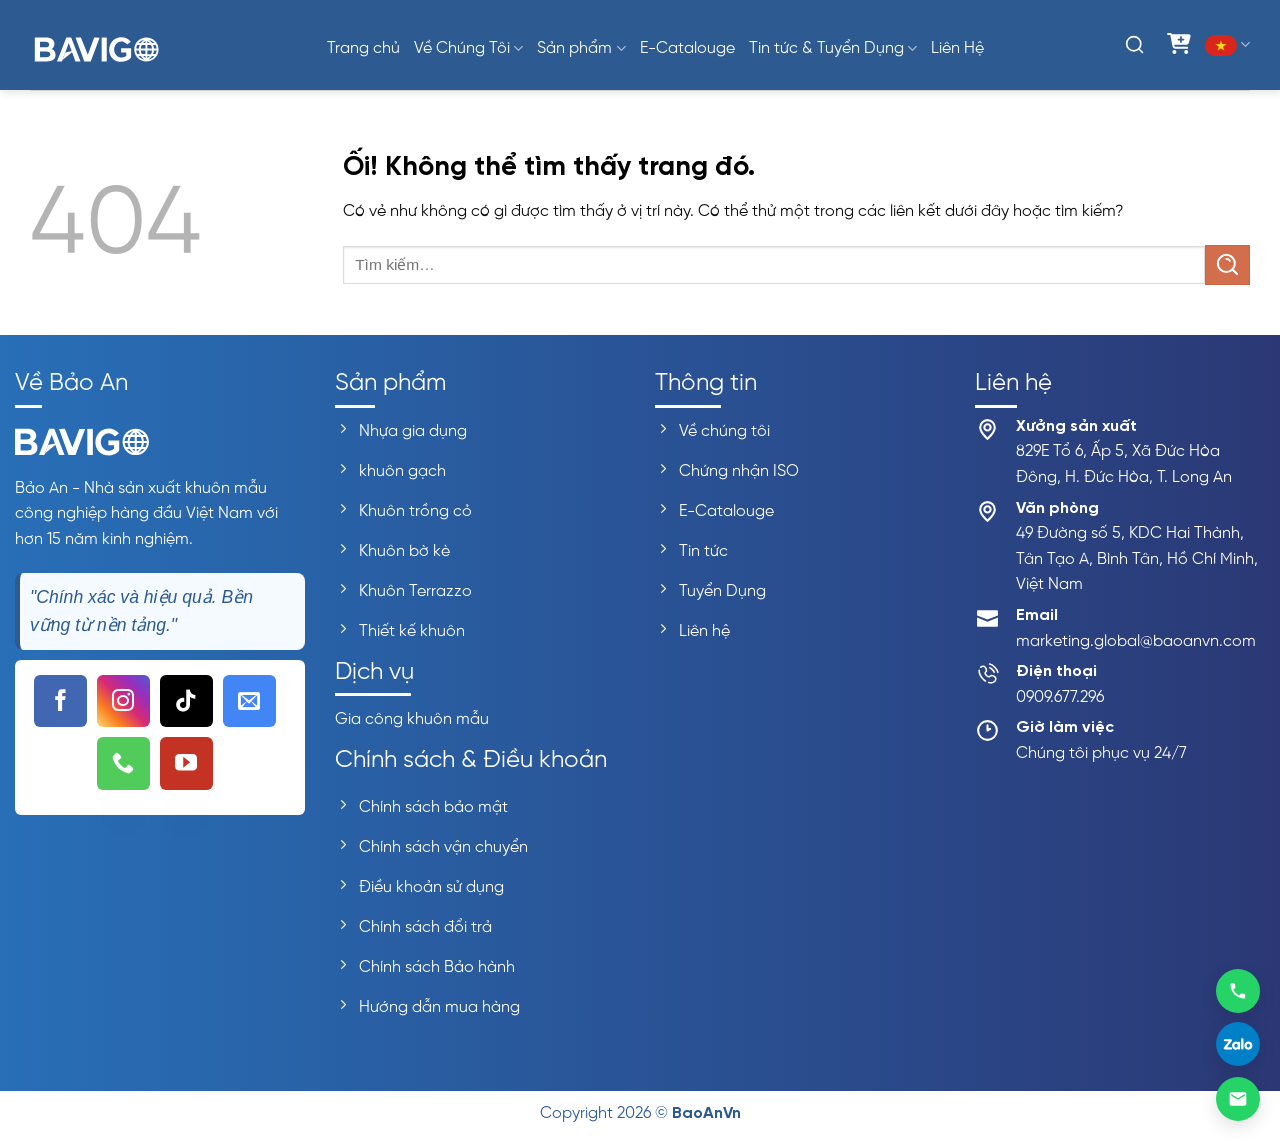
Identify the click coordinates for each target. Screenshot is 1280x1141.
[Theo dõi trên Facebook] (60, 701)
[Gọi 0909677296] (1238, 990)
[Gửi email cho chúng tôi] (249, 701)
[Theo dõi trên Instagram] (123, 701)
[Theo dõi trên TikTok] (186, 701)
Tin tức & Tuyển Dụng (833, 48)
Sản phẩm (581, 48)
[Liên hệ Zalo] (1238, 1045)
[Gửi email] (1238, 1099)
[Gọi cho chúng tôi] (123, 763)
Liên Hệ (957, 48)
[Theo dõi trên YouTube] (186, 763)
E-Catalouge (687, 48)
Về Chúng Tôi (468, 48)
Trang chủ (363, 48)
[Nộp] (1227, 264)
